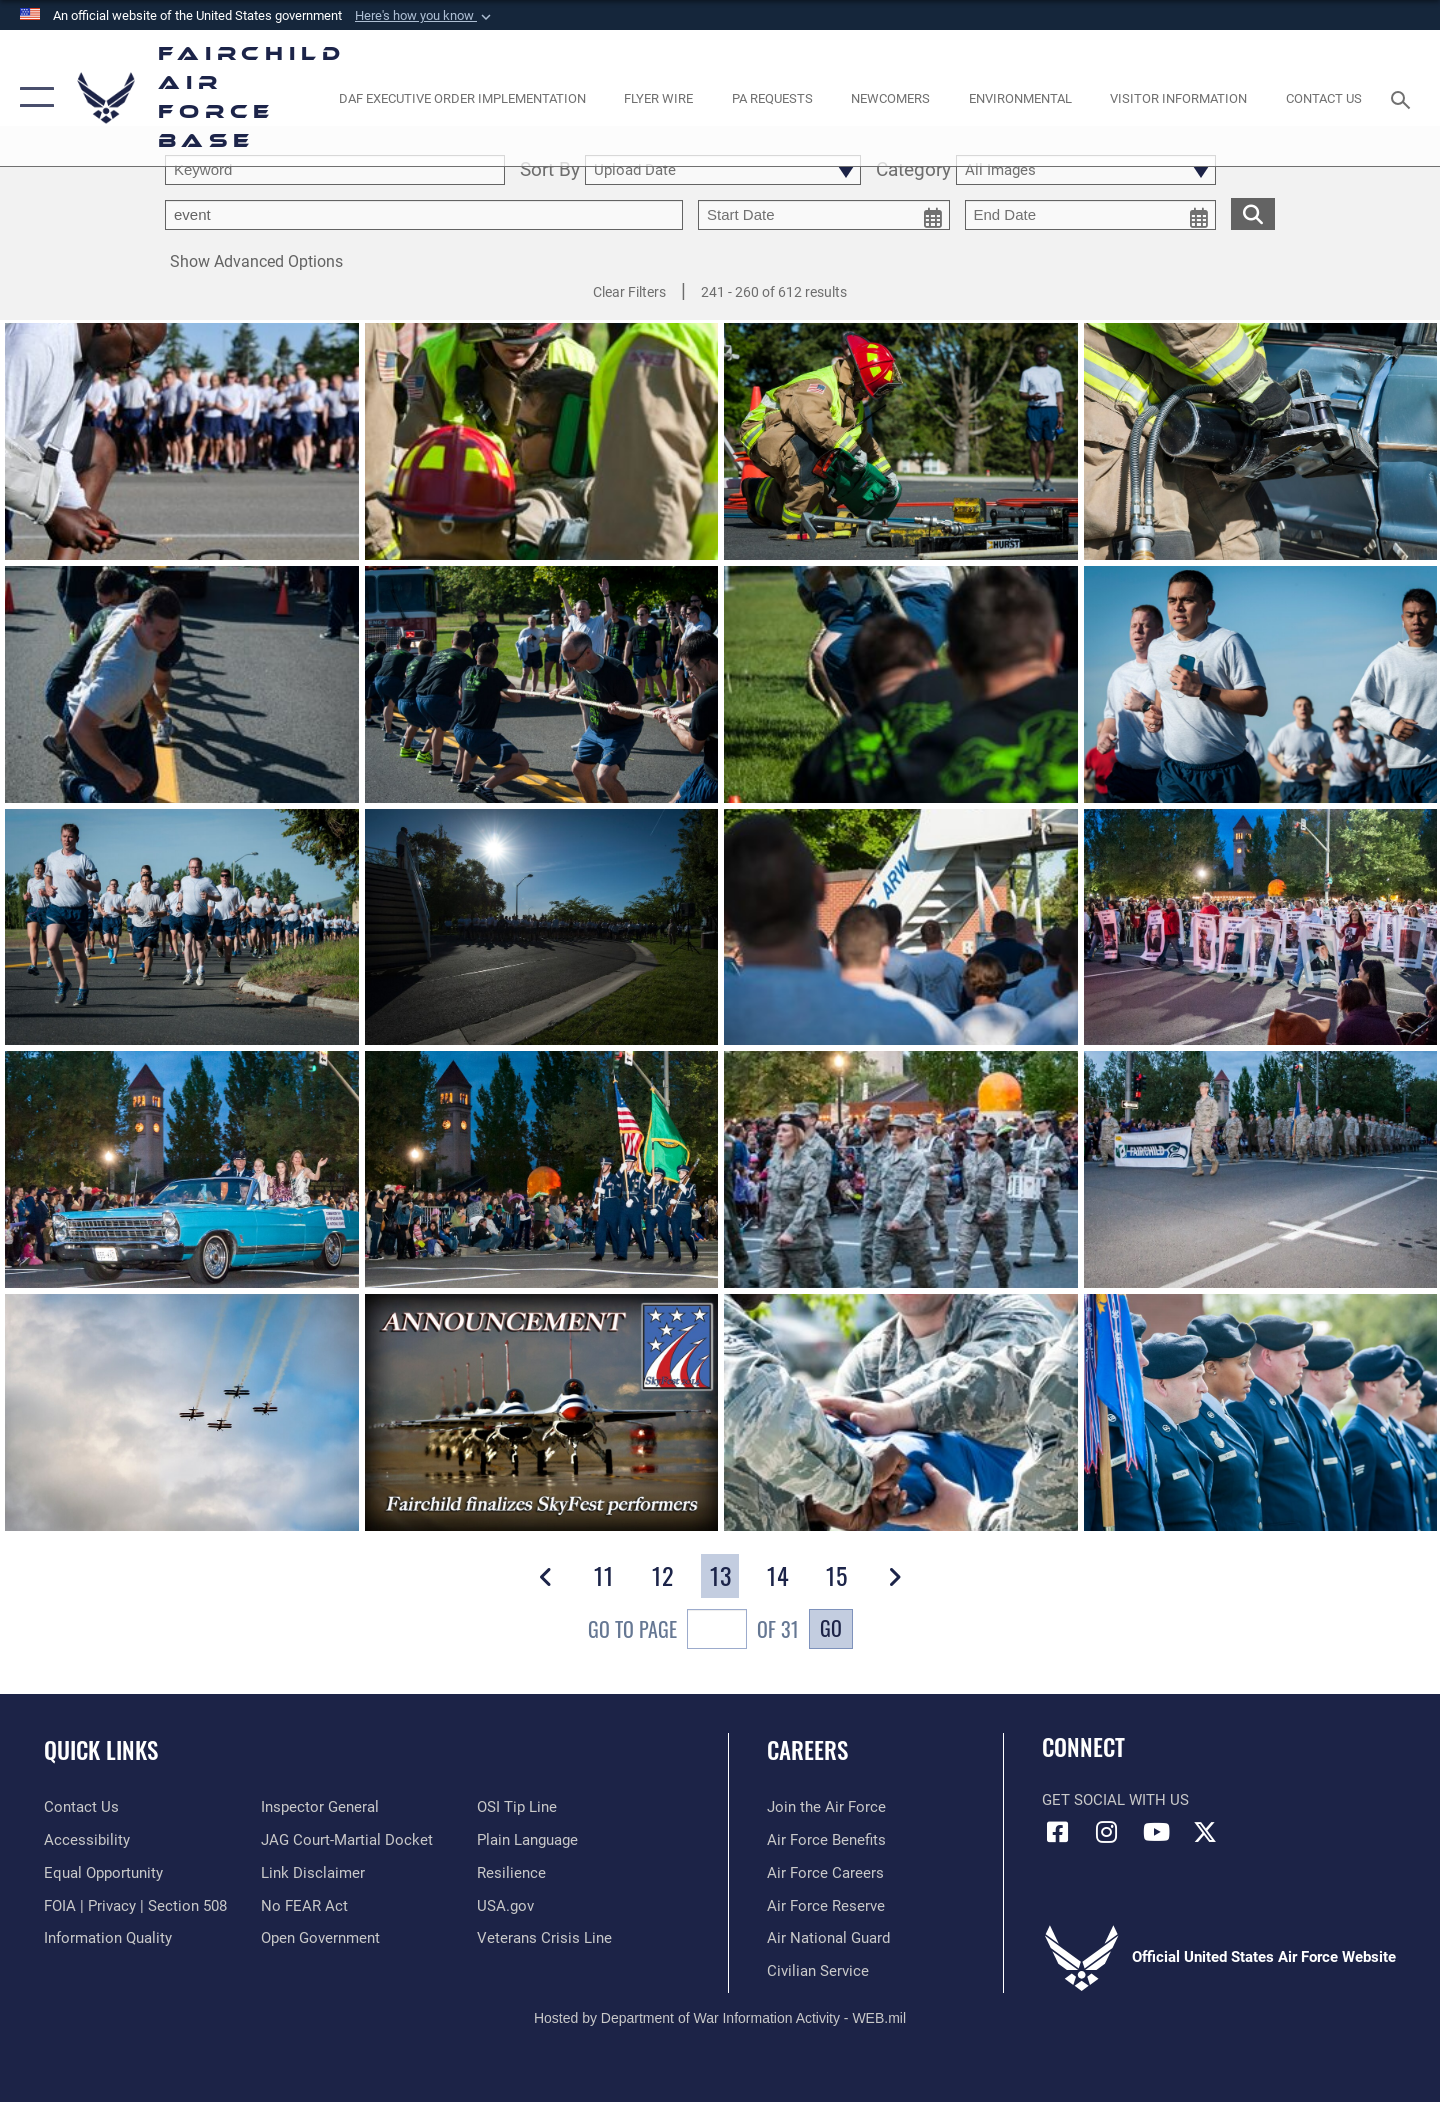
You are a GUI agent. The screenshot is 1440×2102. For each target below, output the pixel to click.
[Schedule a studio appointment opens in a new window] (772, 97)
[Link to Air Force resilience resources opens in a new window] (511, 1873)
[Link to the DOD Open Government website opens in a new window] (320, 1938)
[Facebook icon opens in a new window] (1057, 1832)
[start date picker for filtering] (824, 215)
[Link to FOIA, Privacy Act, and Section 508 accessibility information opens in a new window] (135, 1906)
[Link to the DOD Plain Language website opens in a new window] (527, 1840)
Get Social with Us (1115, 1800)
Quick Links (101, 1750)
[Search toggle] (1403, 98)
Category (913, 170)
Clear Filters (629, 292)
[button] (425, 16)
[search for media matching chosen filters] (1253, 213)
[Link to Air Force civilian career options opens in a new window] (818, 1971)
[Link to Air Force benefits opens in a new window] (826, 1840)
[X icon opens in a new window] (1205, 1832)
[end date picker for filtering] (1091, 215)
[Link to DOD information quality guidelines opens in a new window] (108, 1938)
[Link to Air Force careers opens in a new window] (825, 1873)
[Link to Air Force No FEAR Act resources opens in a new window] (304, 1906)
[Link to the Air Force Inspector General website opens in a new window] (320, 1807)
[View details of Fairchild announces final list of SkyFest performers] (542, 1415)
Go (831, 1628)
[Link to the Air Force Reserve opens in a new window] (826, 1906)
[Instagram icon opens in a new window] (1107, 1832)
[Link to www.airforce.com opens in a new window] (826, 1807)
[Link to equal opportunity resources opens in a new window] (103, 1873)
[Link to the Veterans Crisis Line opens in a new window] (544, 1938)
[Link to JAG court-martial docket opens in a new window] (347, 1840)
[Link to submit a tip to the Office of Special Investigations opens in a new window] (517, 1807)
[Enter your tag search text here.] (424, 215)
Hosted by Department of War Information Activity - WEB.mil (720, 2018)
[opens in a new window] (462, 97)
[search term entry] (335, 170)
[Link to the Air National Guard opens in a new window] (828, 1938)
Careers (807, 1750)
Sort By (550, 170)
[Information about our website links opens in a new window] (313, 1873)
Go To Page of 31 (693, 1631)
